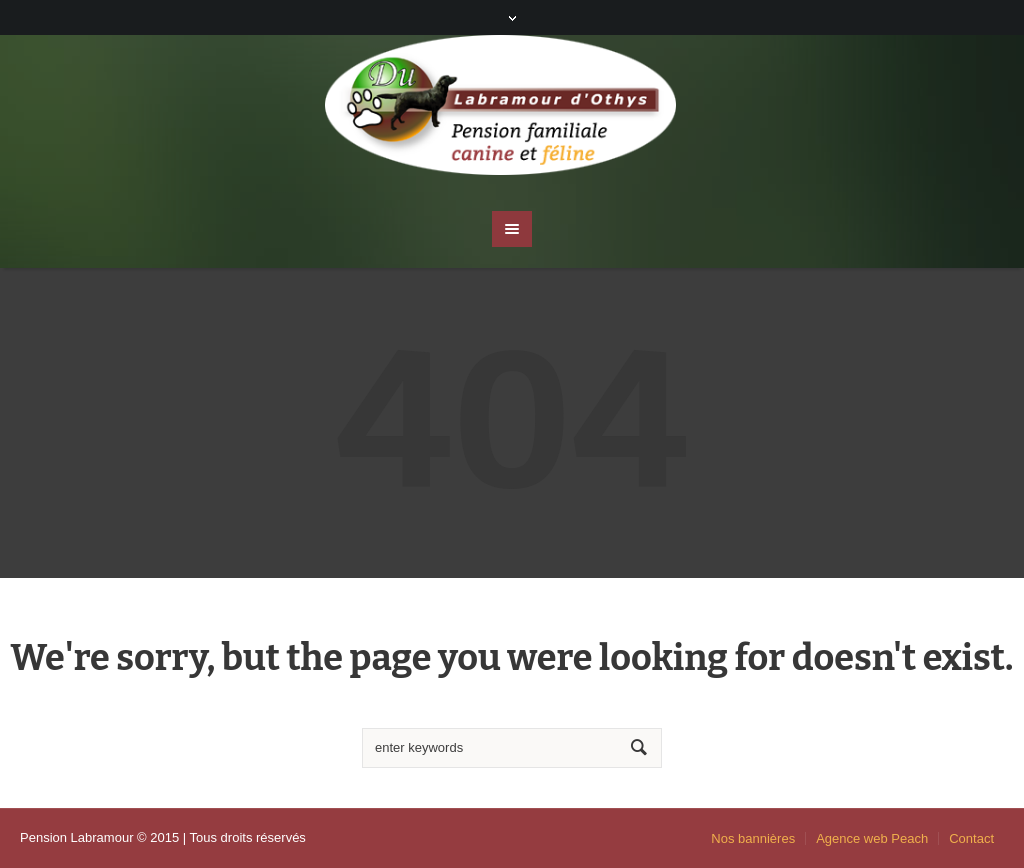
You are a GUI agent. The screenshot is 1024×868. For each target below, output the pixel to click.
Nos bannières (753, 838)
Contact (971, 838)
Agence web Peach (872, 838)
